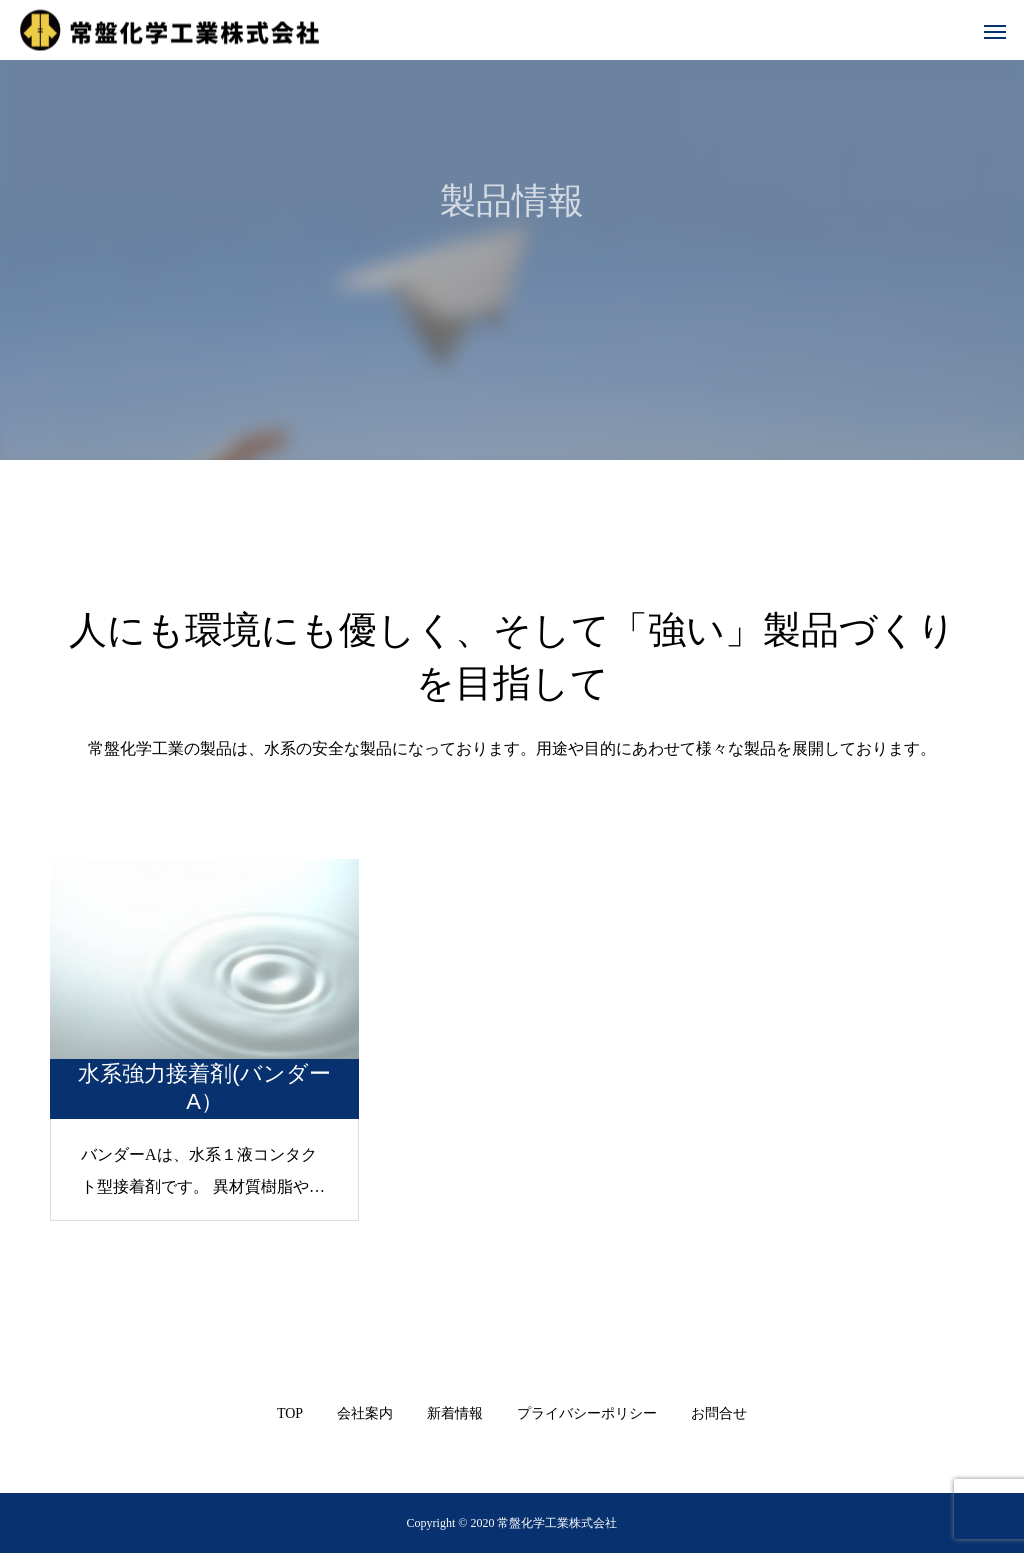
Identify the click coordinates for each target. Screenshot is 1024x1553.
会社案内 (365, 1413)
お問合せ (719, 1413)
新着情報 (455, 1413)
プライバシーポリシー (587, 1413)
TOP (290, 1413)
